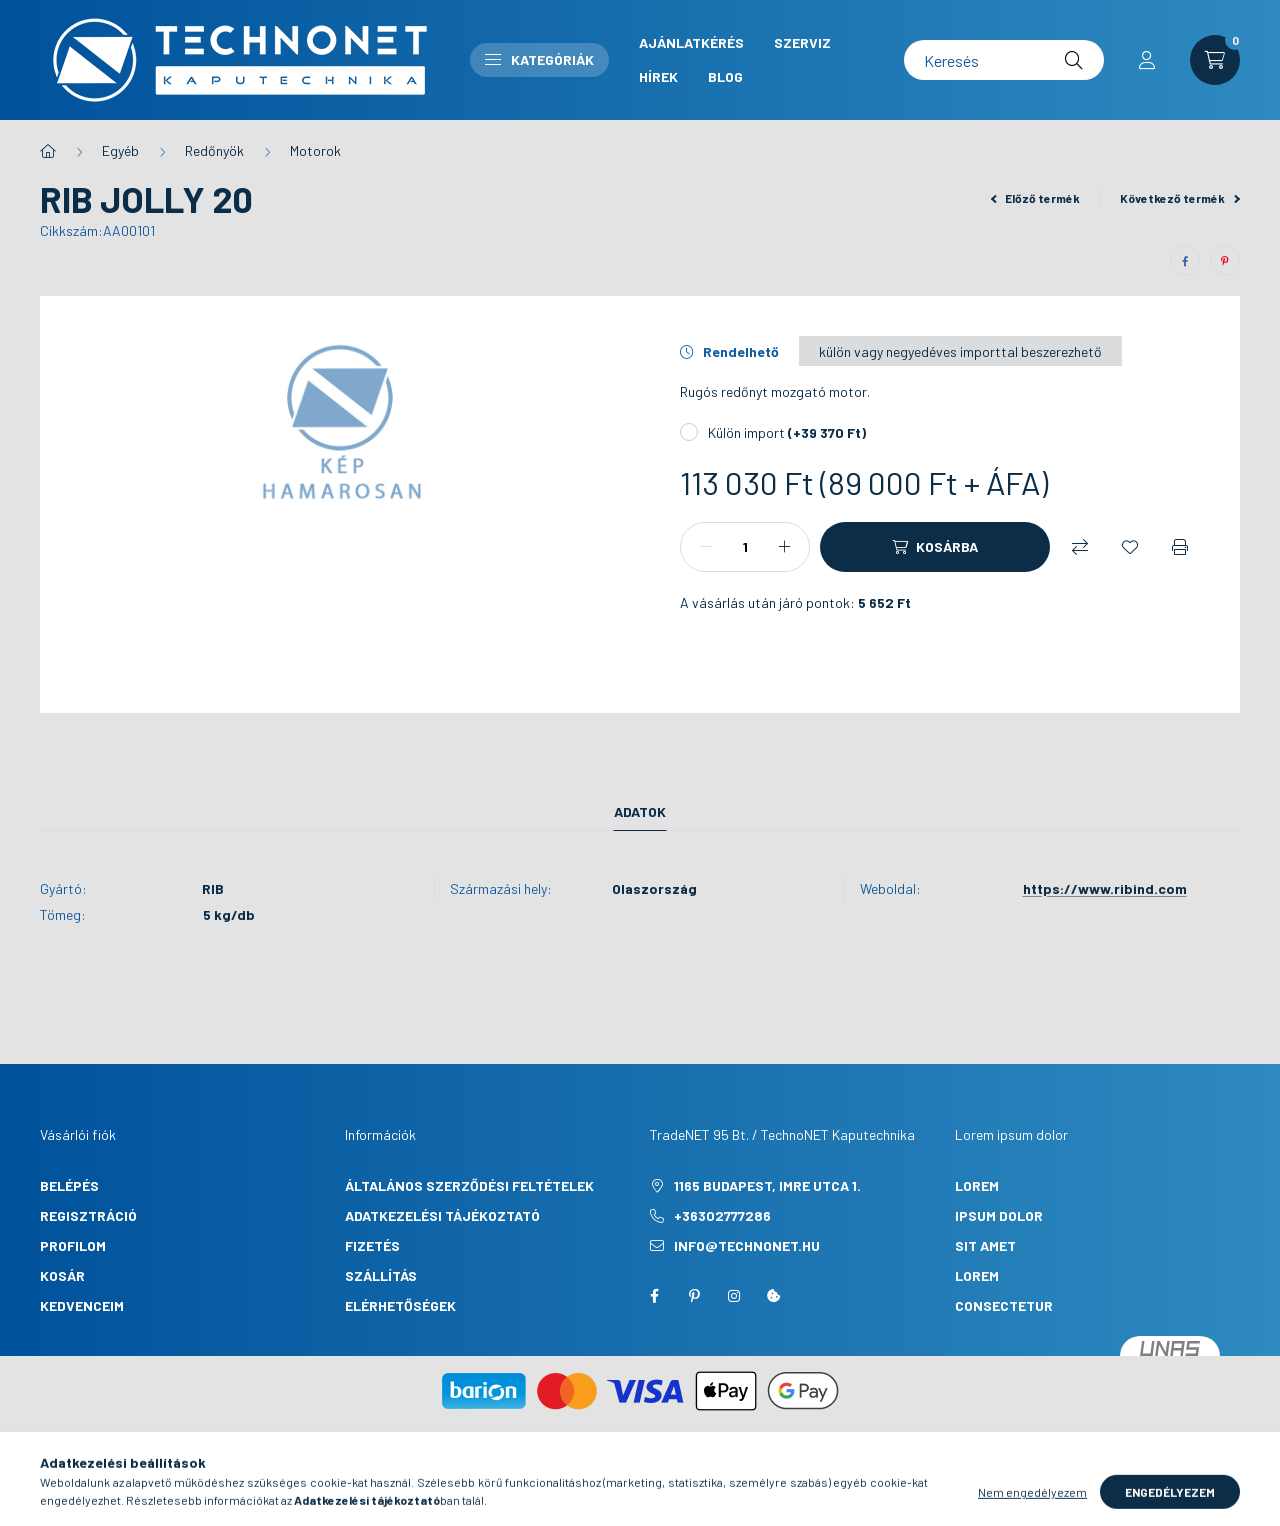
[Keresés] (1004, 60)
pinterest (694, 1296)
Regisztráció (88, 1215)
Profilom (73, 1245)
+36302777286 (722, 1215)
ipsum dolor (999, 1215)
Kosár (62, 1275)
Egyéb (120, 150)
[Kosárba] (935, 547)
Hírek (658, 76)
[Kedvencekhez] (1130, 547)
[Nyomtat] (1180, 547)
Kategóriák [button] (539, 59)
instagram (734, 1296)
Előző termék (1036, 198)
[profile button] (1147, 60)
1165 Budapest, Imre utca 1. (767, 1185)
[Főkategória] (48, 151)
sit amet (985, 1245)
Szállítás (381, 1275)
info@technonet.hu (747, 1245)
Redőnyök (214, 150)
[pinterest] (1225, 261)
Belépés (69, 1185)
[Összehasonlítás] (1080, 547)
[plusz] (784, 547)
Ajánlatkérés (691, 42)
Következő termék (1180, 198)
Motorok (315, 150)
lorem (977, 1185)
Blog (725, 76)
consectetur (1004, 1305)
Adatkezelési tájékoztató (442, 1215)
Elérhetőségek (400, 1305)
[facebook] (1185, 261)
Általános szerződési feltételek (469, 1185)
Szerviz (802, 42)
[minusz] (706, 547)
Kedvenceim (82, 1305)
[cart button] (1215, 60)
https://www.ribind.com (1105, 888)
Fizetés (372, 1245)
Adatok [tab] (640, 811)
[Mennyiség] (745, 547)
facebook (654, 1296)
